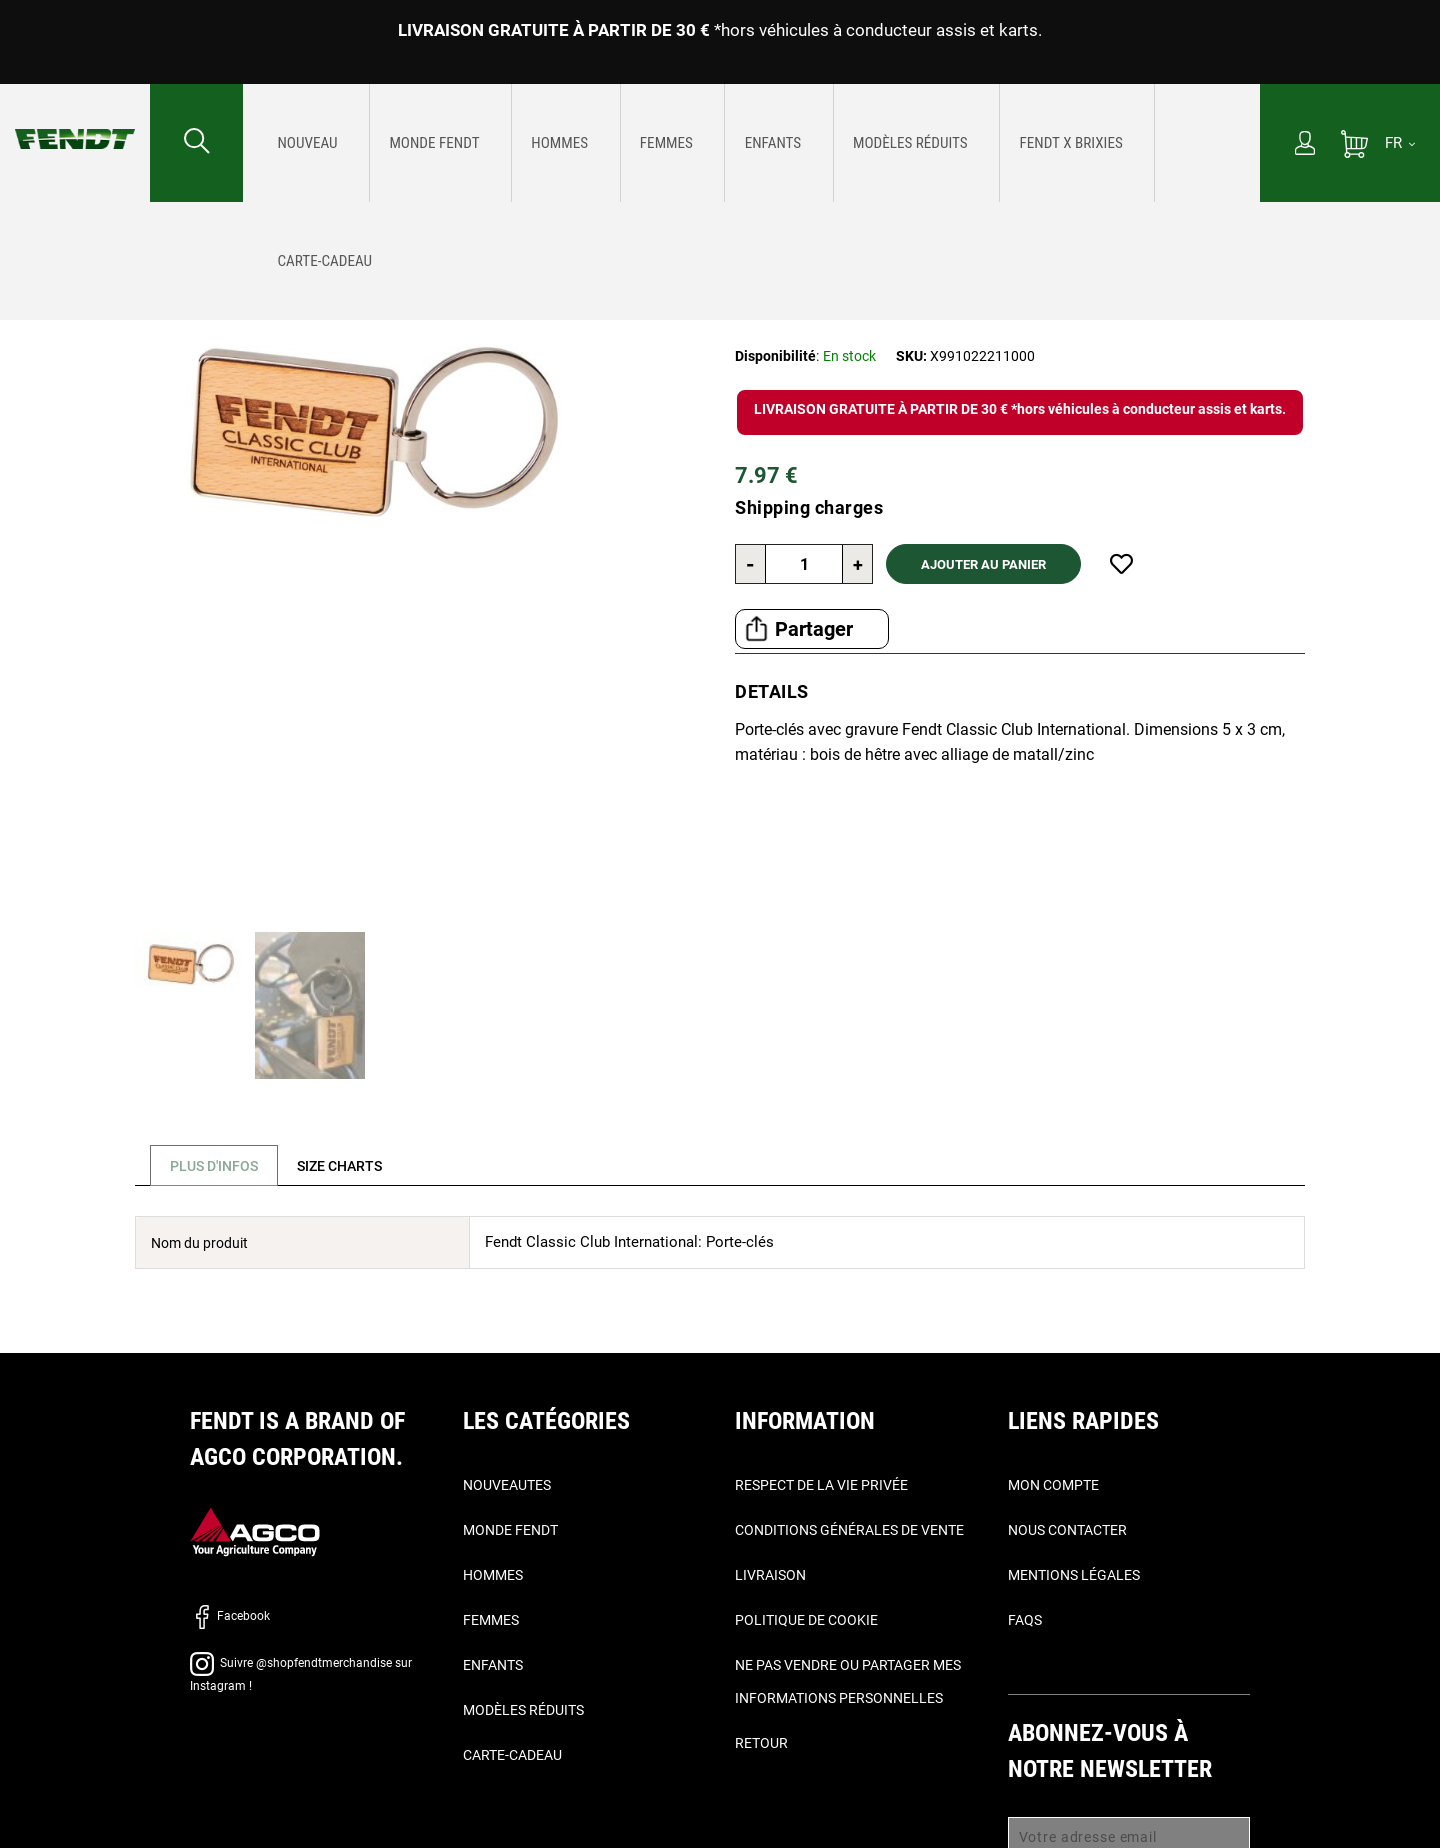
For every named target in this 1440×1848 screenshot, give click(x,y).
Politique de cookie (806, 1620)
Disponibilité (775, 356)
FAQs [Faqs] (1025, 1620)
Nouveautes (507, 1485)
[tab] (210, 1165)
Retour (761, 1743)
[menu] (751, 143)
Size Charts (351, 1166)
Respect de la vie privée (821, 1485)
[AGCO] (255, 1531)
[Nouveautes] (300, 143)
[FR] (1400, 143)
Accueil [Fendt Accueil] (36, 230)
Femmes (491, 1620)
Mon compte (1053, 1485)
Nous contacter (1067, 1530)
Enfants (493, 1665)
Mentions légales (1074, 1575)
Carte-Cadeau (512, 1755)
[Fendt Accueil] (75, 119)
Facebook (230, 1616)
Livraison (770, 1575)
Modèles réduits (523, 1710)
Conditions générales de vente (849, 1530)
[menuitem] (301, 143)
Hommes (493, 1575)
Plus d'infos (218, 1166)
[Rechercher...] (196, 143)
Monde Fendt (510, 1530)
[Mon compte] (1305, 145)
